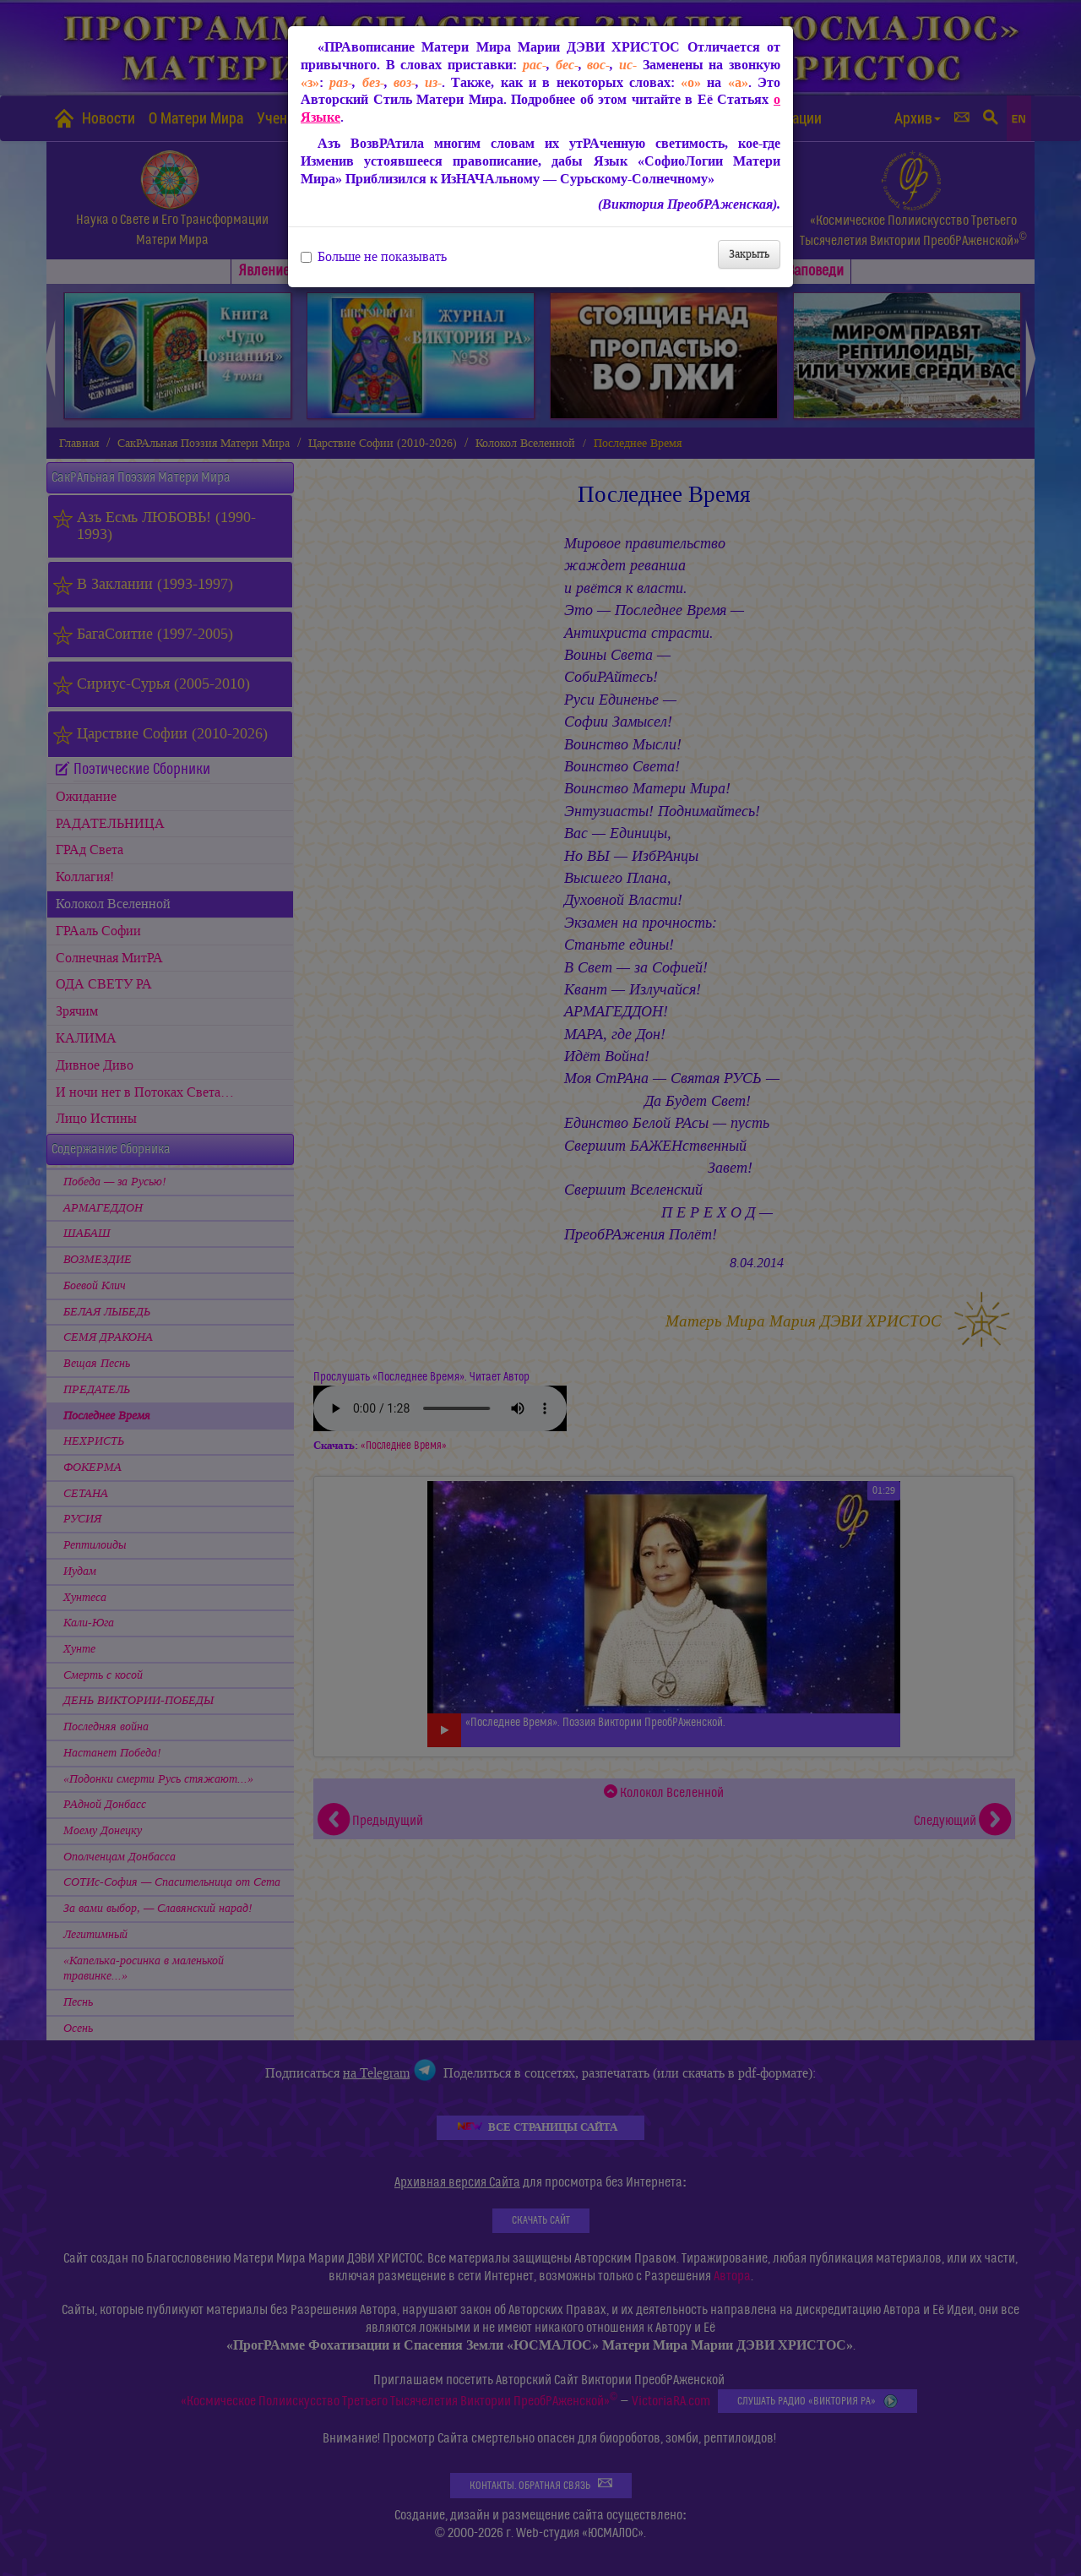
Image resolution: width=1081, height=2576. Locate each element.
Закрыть (749, 254)
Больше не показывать (374, 256)
